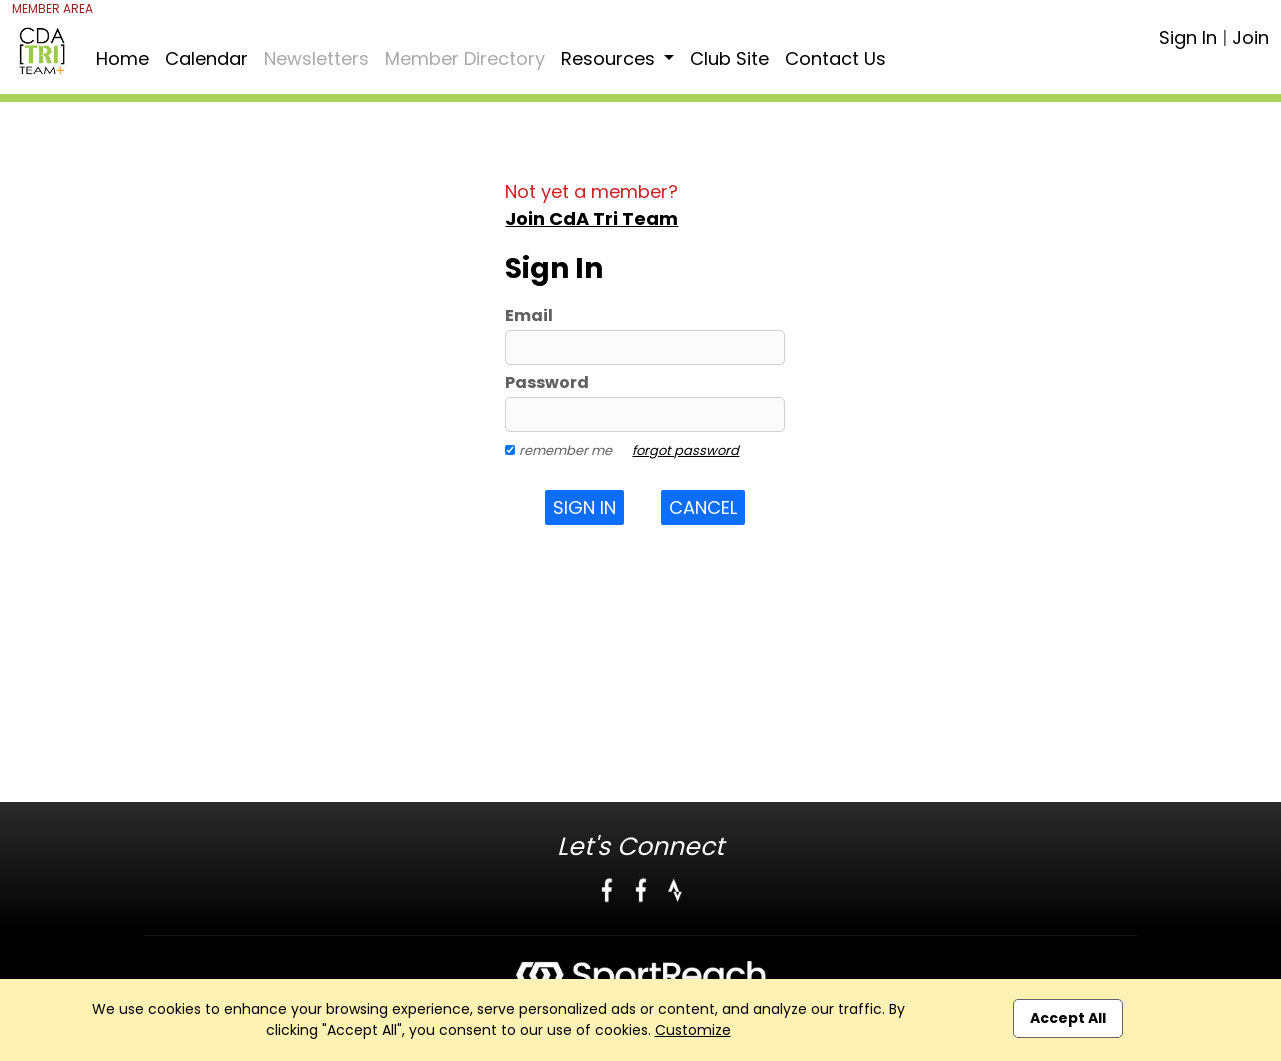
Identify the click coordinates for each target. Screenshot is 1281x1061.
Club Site (729, 58)
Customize (693, 1030)
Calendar (206, 58)
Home (122, 58)
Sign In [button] (584, 507)
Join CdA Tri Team (591, 218)
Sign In (1188, 37)
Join (1250, 37)
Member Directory (465, 58)
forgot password (685, 450)
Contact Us (835, 58)
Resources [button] (610, 58)
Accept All (1068, 1018)
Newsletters (316, 58)
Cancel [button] (703, 507)
